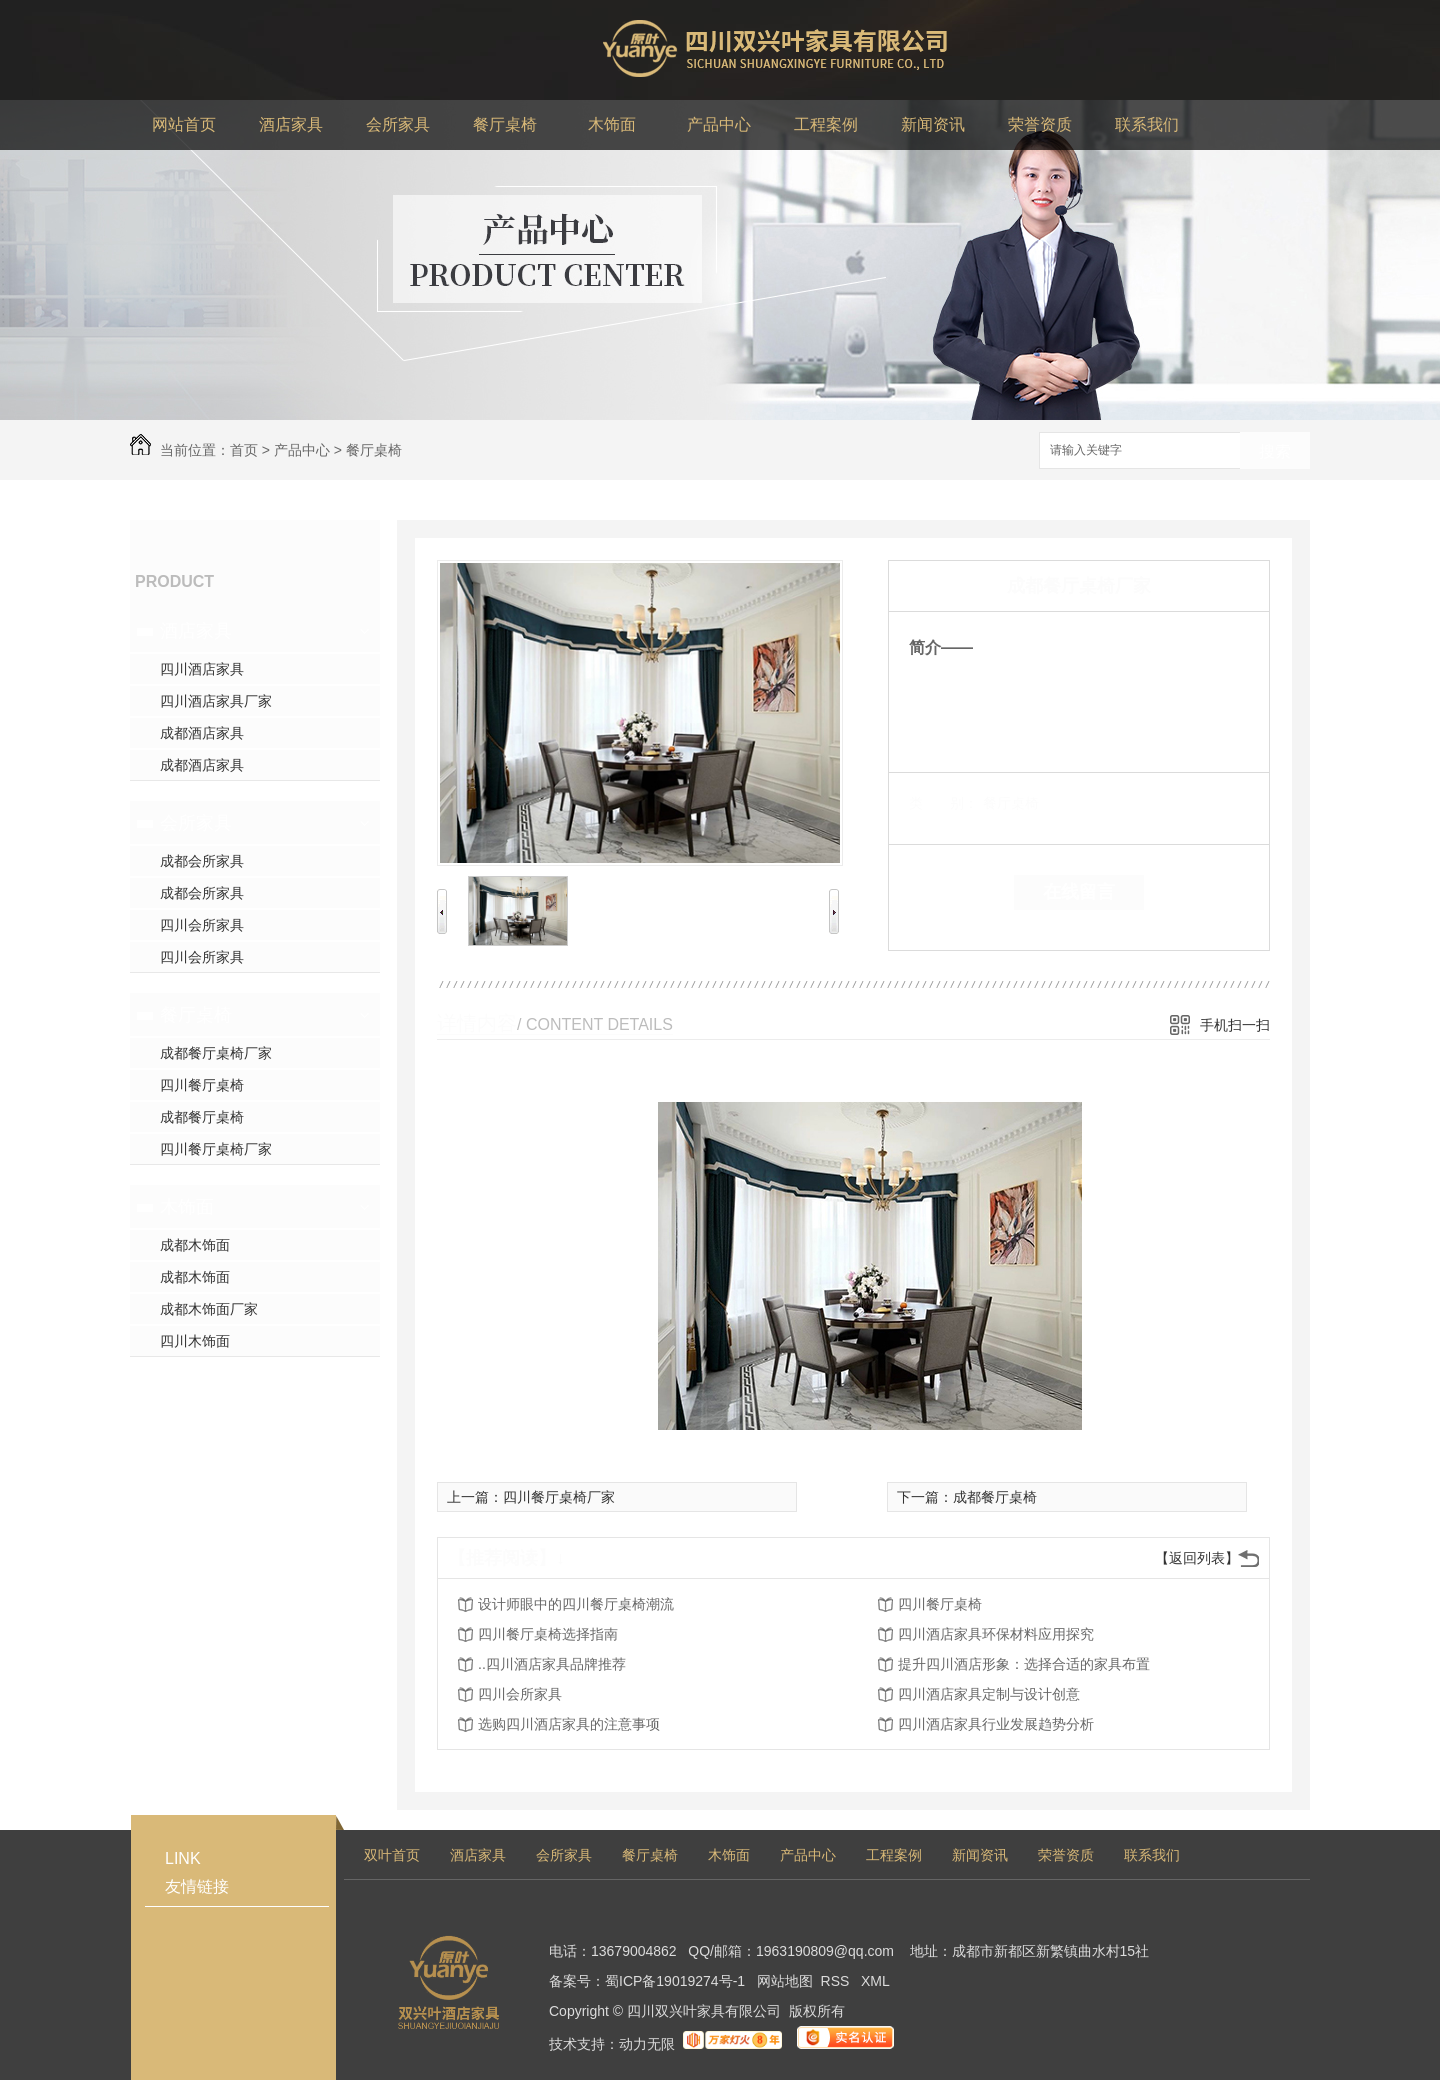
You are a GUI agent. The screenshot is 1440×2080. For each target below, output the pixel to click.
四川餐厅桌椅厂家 (216, 1149)
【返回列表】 (1197, 1558)
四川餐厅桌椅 (202, 1085)
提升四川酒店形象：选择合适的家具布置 (1024, 1664)
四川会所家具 (202, 925)
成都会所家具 (202, 861)
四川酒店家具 (202, 669)
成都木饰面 (195, 1245)
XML (875, 1981)
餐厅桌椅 (374, 450)
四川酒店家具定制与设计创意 (989, 1694)
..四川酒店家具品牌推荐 (552, 1664)
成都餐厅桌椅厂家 (216, 1053)
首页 (244, 450)
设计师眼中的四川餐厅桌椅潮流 (576, 1604)
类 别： (943, 803)
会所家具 (196, 823)
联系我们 (1152, 1855)
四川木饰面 (195, 1341)
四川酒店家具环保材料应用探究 (996, 1634)
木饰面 (187, 1207)
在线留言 (1079, 892)
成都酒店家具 (202, 733)
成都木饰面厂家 (209, 1309)
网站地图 (785, 1981)
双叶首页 (392, 1855)
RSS (837, 1981)
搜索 (1275, 451)
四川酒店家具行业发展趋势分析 (996, 1724)
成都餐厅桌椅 (202, 1117)
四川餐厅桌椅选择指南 (548, 1634)
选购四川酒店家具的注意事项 (569, 1724)
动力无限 (647, 2044)
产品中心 (302, 450)
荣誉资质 (1066, 1855)
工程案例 (894, 1855)
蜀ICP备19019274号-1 (675, 1981)
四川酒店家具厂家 (216, 701)
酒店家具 (196, 631)
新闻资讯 (980, 1855)
